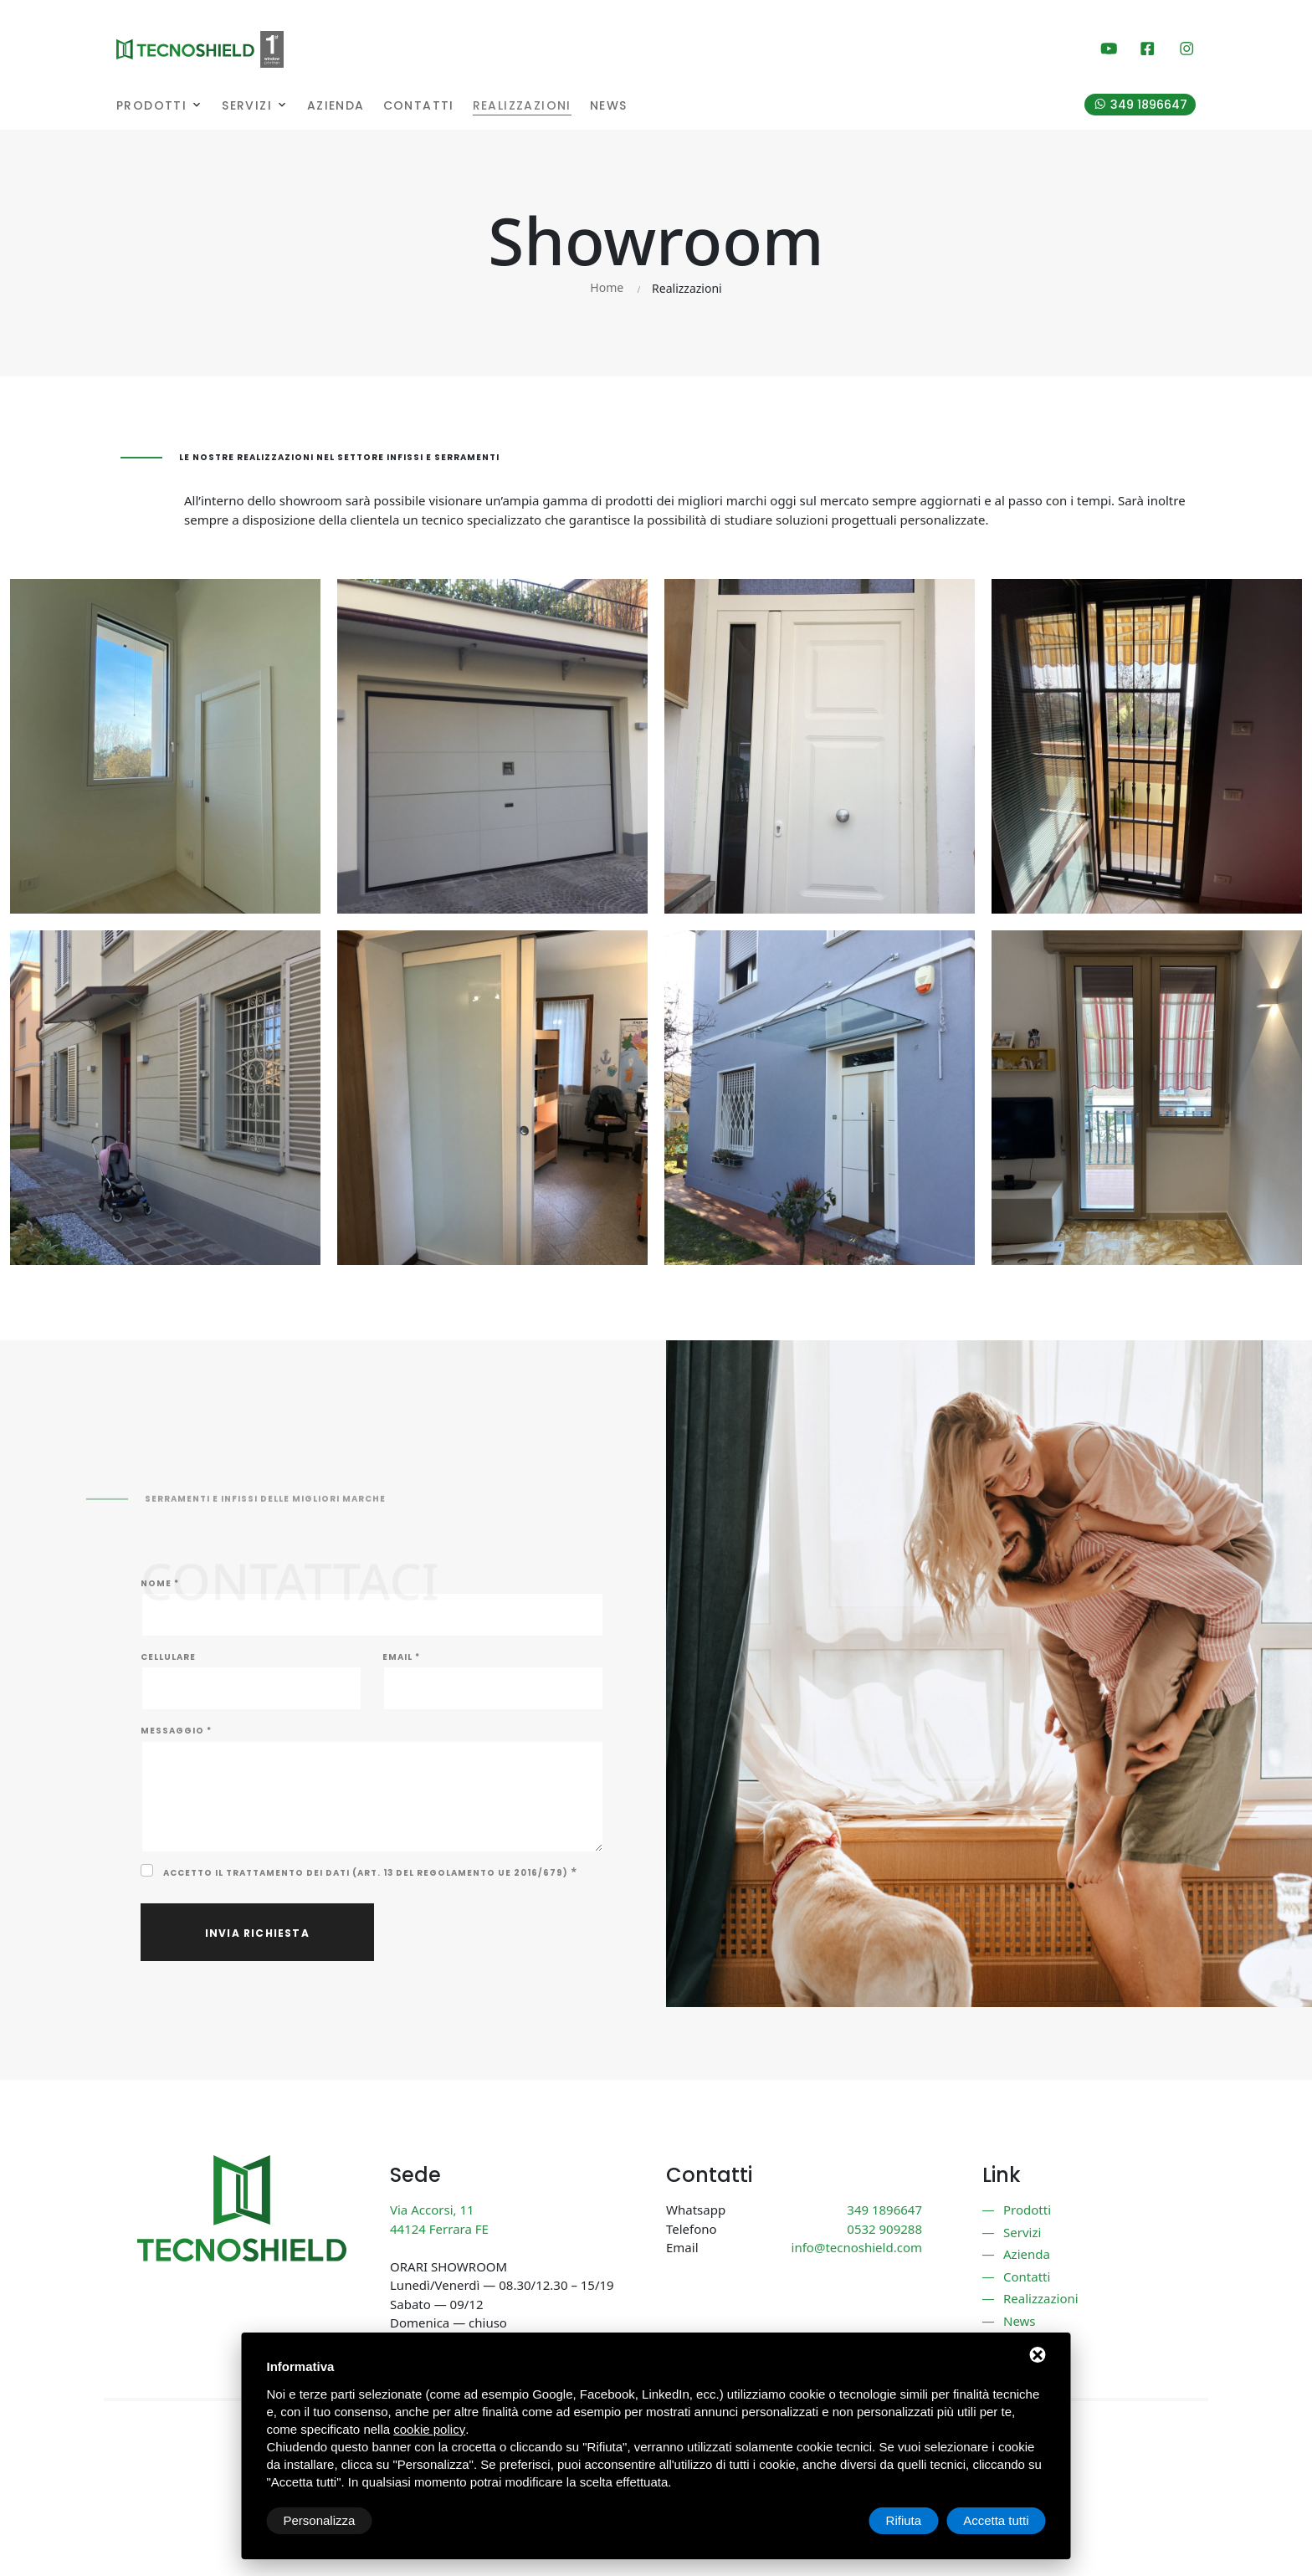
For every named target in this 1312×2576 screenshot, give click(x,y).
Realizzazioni (522, 106)
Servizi (247, 106)
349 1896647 (1148, 104)
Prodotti (151, 106)
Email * (401, 1657)
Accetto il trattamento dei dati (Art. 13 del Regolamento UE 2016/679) (365, 1873)
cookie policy (429, 2429)
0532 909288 (884, 2228)
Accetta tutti (995, 2520)
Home (606, 286)
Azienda (336, 106)
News (609, 106)
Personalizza (320, 2520)
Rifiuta (904, 2520)
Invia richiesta (257, 1933)
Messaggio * (176, 1730)
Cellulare (168, 1657)
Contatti (418, 106)
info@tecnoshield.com (857, 2247)
